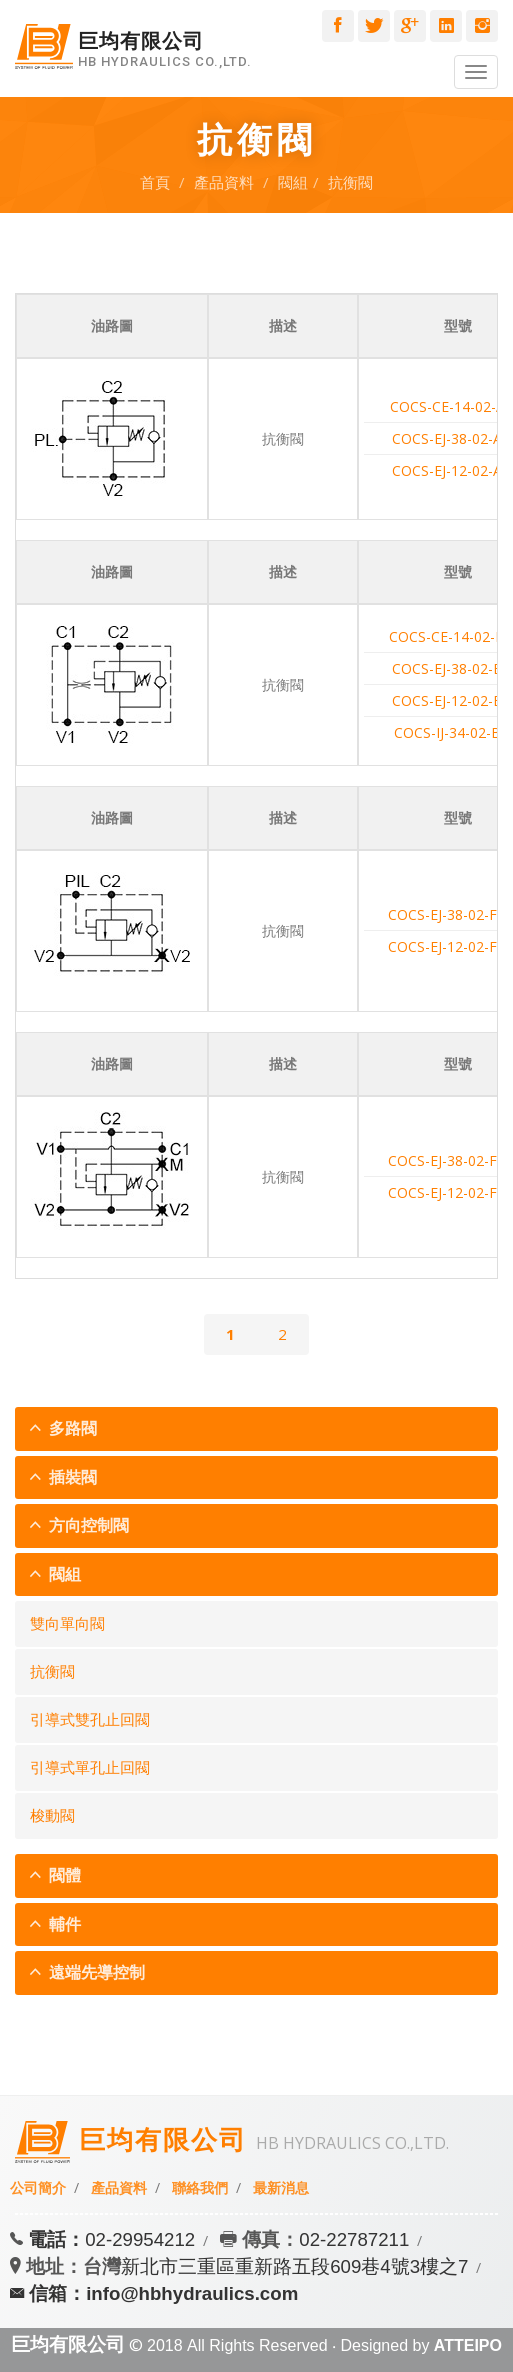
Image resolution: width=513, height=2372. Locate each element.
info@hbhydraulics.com (192, 2293)
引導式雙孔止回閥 (90, 1720)
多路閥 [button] (71, 1428)
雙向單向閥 (67, 1624)
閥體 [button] (63, 1875)
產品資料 (224, 182)
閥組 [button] (63, 1574)
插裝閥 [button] (71, 1477)
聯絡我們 (200, 2187)
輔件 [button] (63, 1924)
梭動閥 (52, 1816)
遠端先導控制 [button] (95, 1972)
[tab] (256, 1429)
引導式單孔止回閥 (90, 1768)
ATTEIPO (468, 2345)
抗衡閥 (350, 182)
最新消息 (281, 2187)
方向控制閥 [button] (87, 1525)
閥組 (293, 182)
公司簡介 (38, 2187)
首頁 (155, 182)
